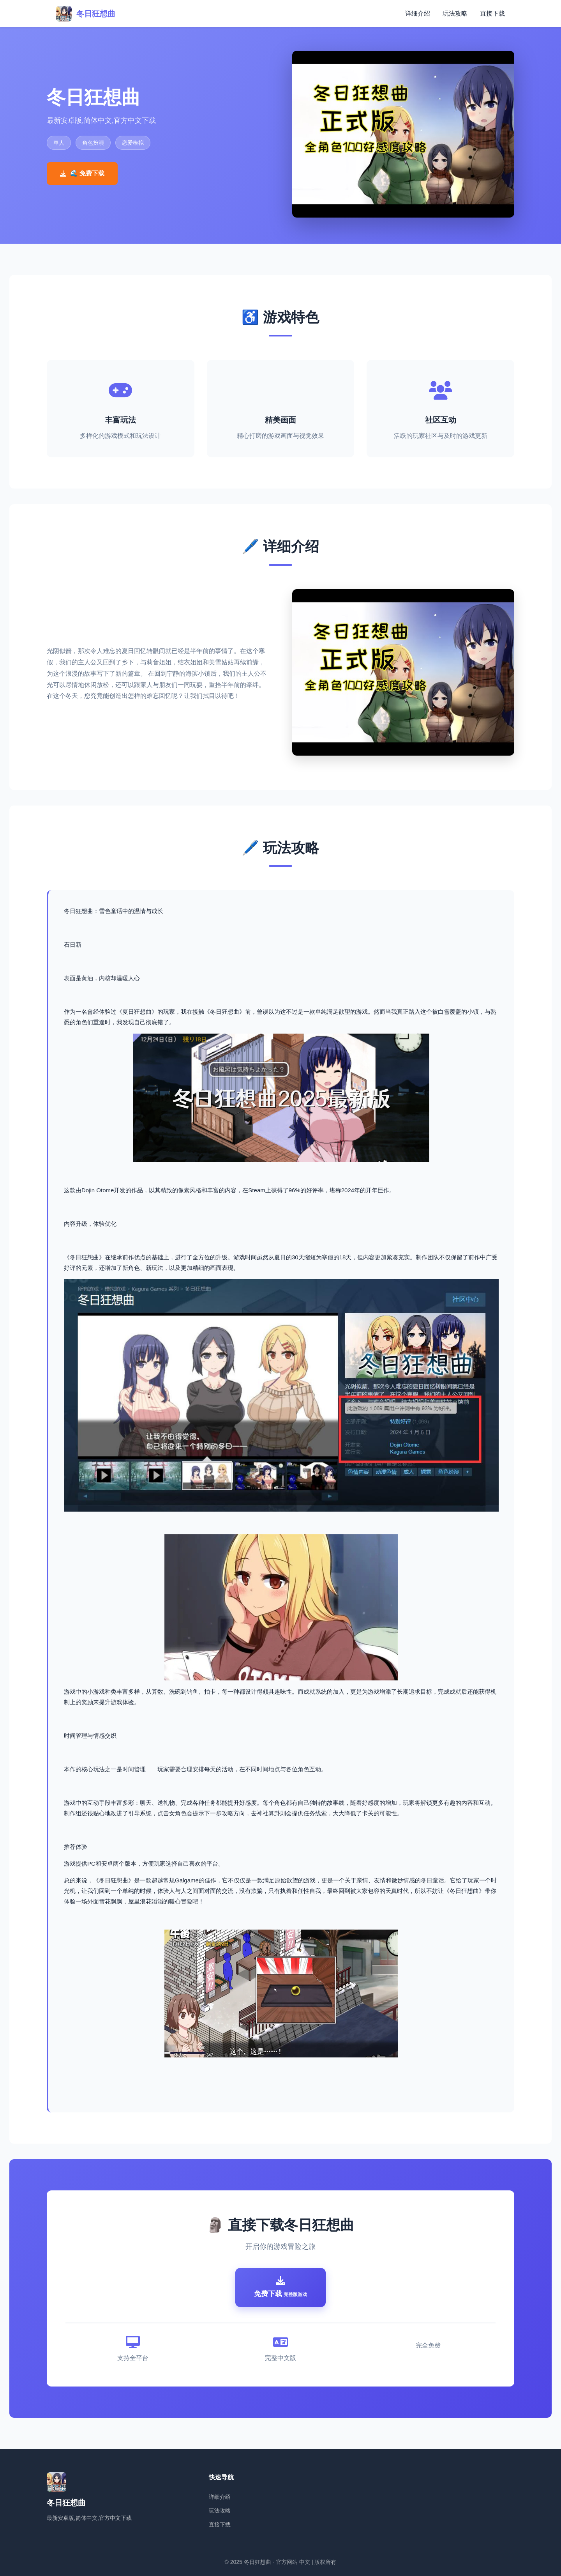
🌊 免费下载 (82, 173)
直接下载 (492, 13)
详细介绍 (417, 13)
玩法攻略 (455, 13)
